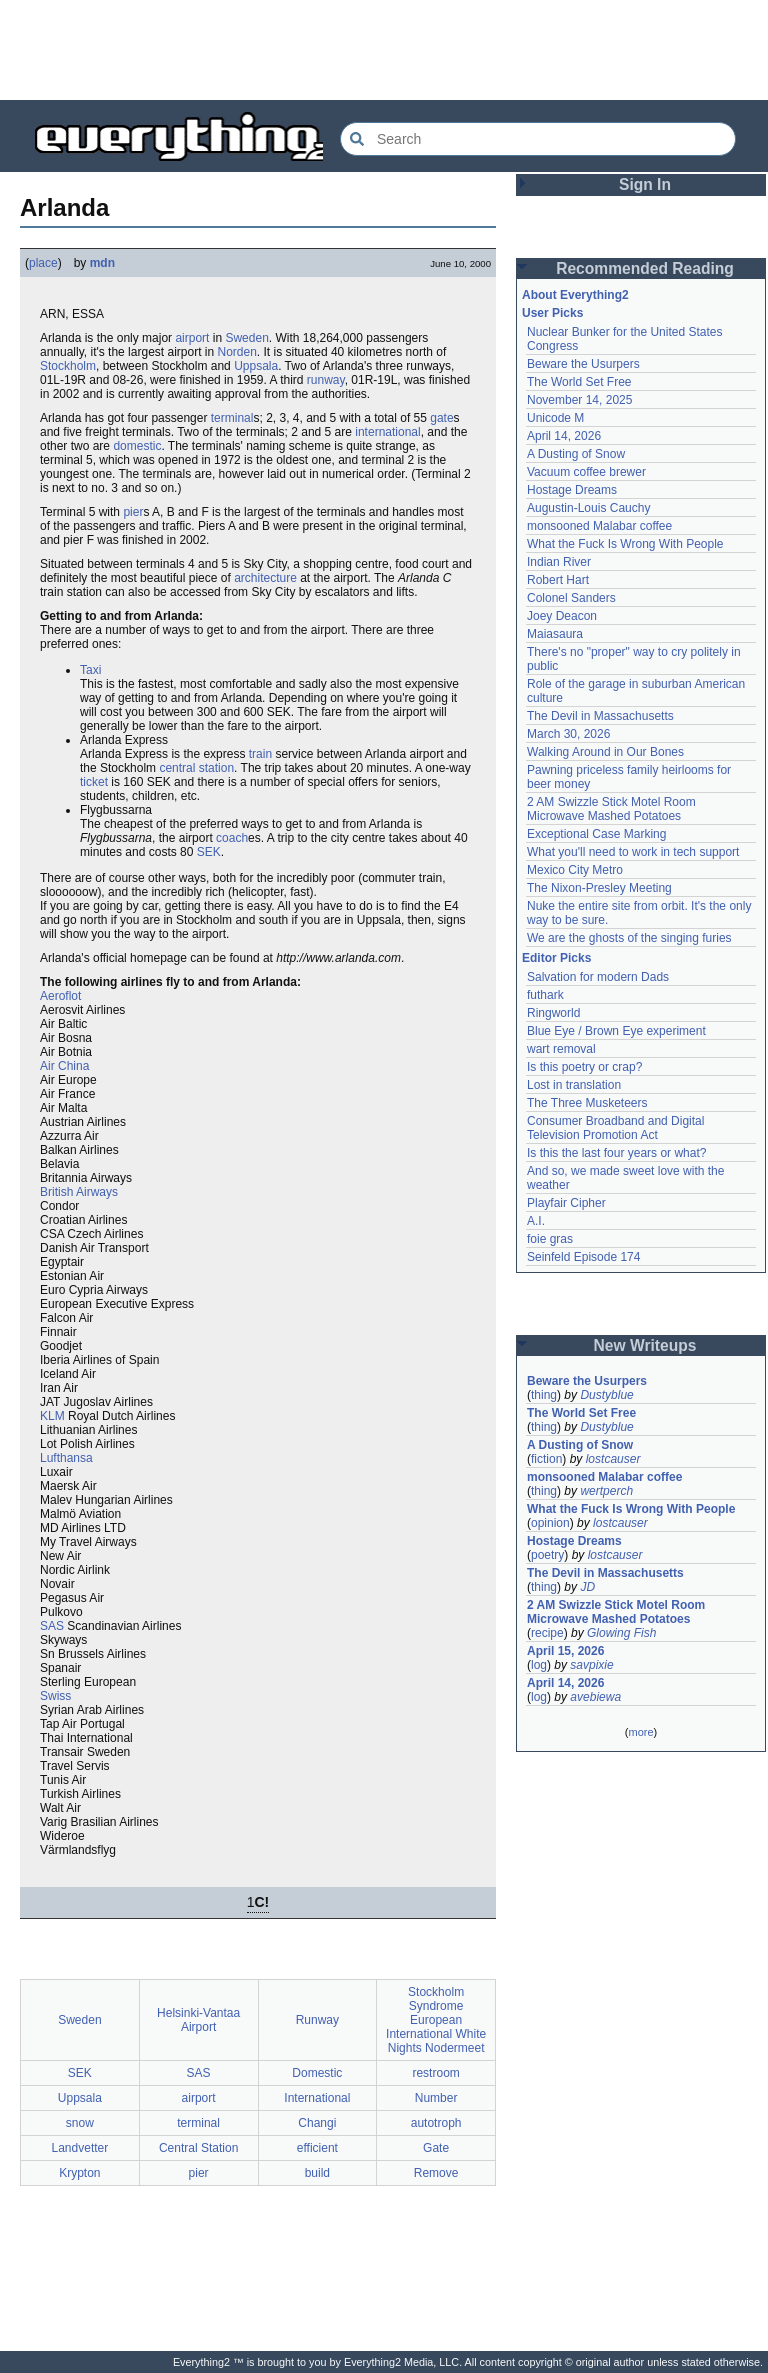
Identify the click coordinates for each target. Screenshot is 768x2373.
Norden (237, 352)
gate (441, 418)
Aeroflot (60, 996)
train (260, 754)
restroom (435, 2073)
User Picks (552, 313)
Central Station (198, 2148)
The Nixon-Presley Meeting (599, 888)
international (387, 432)
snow (80, 2123)
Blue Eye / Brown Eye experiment (616, 1031)
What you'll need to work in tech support (633, 852)
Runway (317, 2020)
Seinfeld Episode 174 (583, 1257)
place (43, 263)
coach (232, 838)
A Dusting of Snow (576, 454)
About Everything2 (575, 295)
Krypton (79, 2173)
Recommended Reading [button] (645, 268)
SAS (52, 1626)
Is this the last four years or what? (616, 1153)
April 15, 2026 (565, 1651)
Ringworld (553, 1013)
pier (133, 512)
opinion (550, 1523)
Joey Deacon (562, 616)
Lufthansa (66, 1458)
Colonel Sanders (571, 598)
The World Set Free (579, 382)
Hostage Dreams (572, 490)
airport (192, 338)
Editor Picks (556, 958)
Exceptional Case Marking (596, 834)
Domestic (317, 2073)
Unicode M (555, 418)
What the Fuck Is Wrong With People (625, 544)
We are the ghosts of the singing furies (629, 938)
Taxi (90, 670)
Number (436, 2098)
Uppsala (256, 366)
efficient (317, 2148)
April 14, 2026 (564, 436)
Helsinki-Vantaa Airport (198, 2020)
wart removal (561, 1049)
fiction (546, 1459)
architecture (265, 578)
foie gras (550, 1239)
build (317, 2173)
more (640, 1732)
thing (544, 1395)
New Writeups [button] (645, 1345)
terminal (232, 418)
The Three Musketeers (587, 1103)
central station (196, 768)
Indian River (559, 562)
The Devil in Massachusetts (600, 716)
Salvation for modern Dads (598, 977)
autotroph (436, 2123)
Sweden (246, 338)
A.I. (536, 1221)
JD (587, 1587)
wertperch (606, 1491)
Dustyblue (606, 1395)
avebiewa (595, 1697)
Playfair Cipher (566, 1203)
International (317, 2098)
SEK (209, 852)
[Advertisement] (384, 50)
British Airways (79, 1192)
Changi (317, 2123)
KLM (52, 1416)
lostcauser (613, 1459)
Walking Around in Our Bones (605, 752)
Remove (436, 2173)
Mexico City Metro (575, 870)
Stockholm (68, 366)
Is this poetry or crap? (584, 1067)
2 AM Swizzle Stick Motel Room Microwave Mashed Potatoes (611, 809)
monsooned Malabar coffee (599, 526)
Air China (64, 1066)
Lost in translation (574, 1085)
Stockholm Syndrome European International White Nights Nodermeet (436, 2020)
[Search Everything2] (538, 139)
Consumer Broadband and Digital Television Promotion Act (615, 1128)
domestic (137, 446)
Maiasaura (555, 634)
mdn (102, 263)
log (539, 1665)
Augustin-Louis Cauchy (588, 508)
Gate (436, 2148)
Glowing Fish (621, 1633)
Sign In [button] (645, 184)
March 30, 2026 (568, 734)
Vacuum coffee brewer (586, 472)
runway (326, 380)
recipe (547, 1633)
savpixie (591, 1665)
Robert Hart (558, 580)
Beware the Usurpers (583, 364)
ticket (94, 782)
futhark (545, 995)
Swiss (55, 1696)
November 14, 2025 (579, 400)
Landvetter (80, 2148)
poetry (547, 1555)
